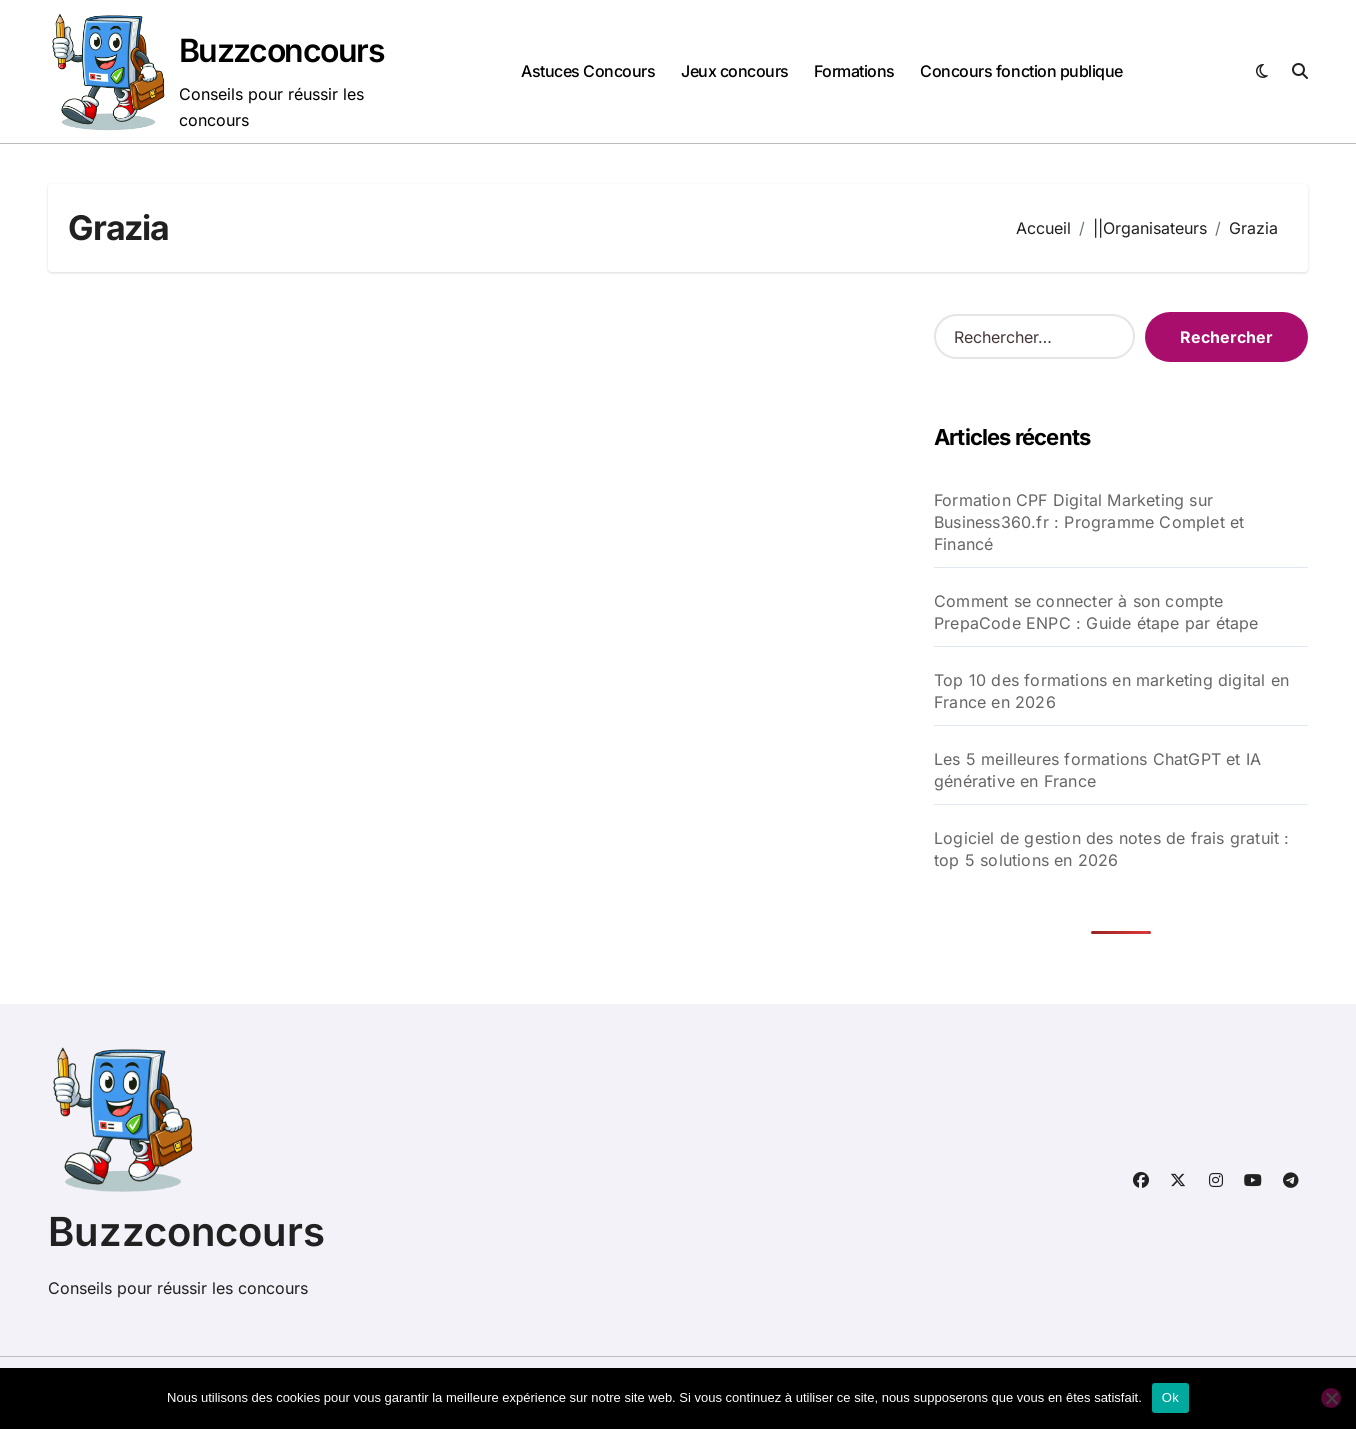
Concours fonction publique (1021, 71)
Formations (854, 71)
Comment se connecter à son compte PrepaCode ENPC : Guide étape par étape (1096, 612)
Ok (1170, 1397)
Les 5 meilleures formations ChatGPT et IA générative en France (1097, 770)
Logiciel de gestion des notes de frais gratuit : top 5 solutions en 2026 (1112, 849)
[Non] (1331, 1398)
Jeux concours (735, 71)
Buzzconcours (282, 50)
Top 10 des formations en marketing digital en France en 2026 (1111, 691)
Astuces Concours (588, 71)
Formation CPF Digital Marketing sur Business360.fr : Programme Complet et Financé (1089, 522)
